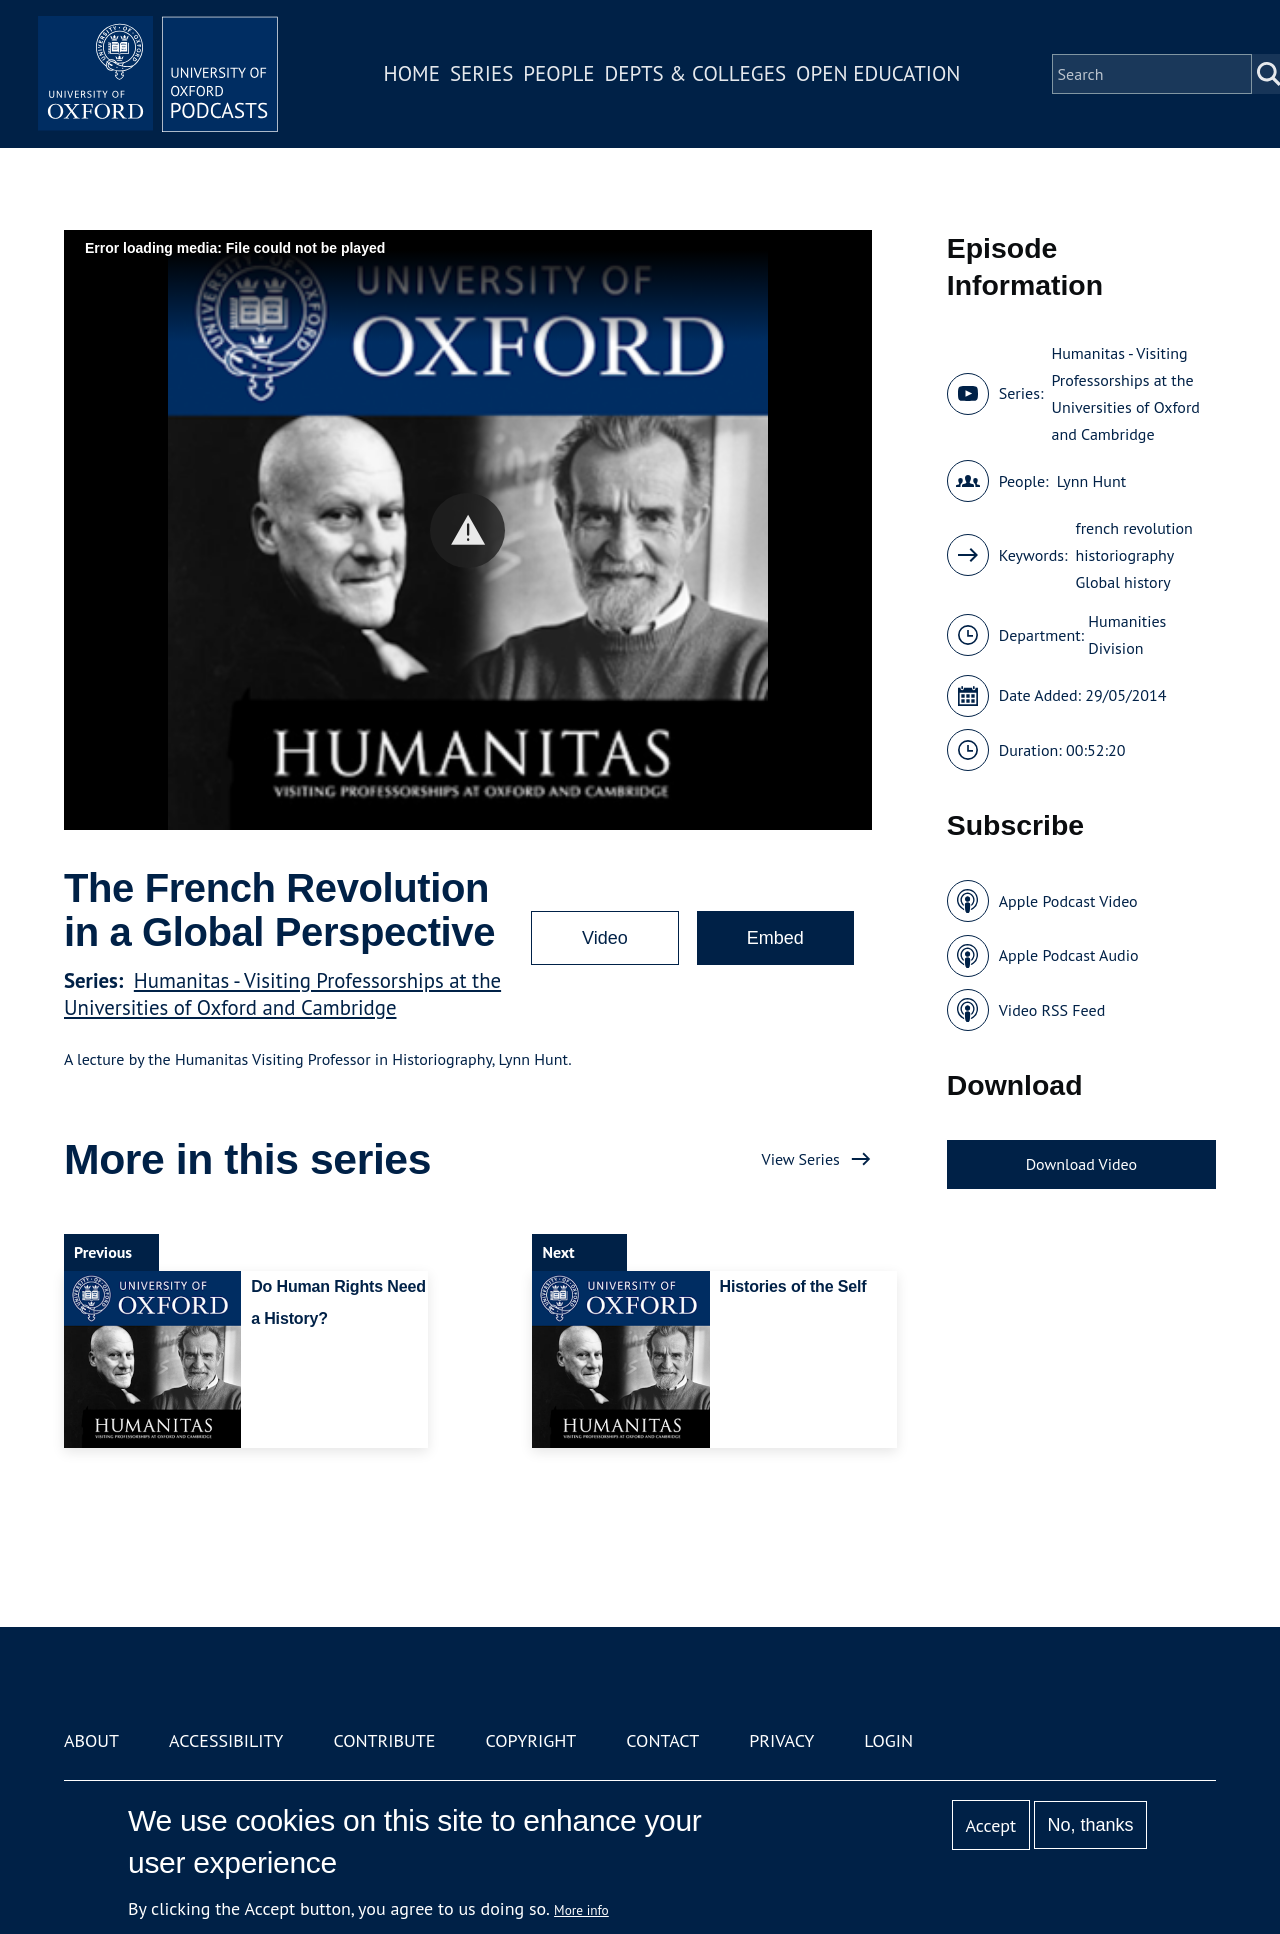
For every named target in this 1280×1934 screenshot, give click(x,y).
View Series (801, 1159)
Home (412, 73)
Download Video (1081, 1164)
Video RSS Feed (1052, 1010)
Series (481, 73)
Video (605, 938)
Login (888, 1740)
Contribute (384, 1740)
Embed (775, 938)
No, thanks (1090, 1825)
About (91, 1740)
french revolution (1134, 528)
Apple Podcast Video (1068, 901)
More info (581, 1910)
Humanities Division (1127, 634)
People (558, 73)
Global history (1123, 582)
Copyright (530, 1740)
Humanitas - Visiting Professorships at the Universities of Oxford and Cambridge (282, 994)
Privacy (781, 1740)
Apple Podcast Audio (1069, 955)
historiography (1125, 555)
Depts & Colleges (696, 73)
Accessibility (226, 1740)
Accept (990, 1825)
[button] (467, 530)
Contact (662, 1740)
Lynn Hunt (1092, 481)
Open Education (878, 73)
